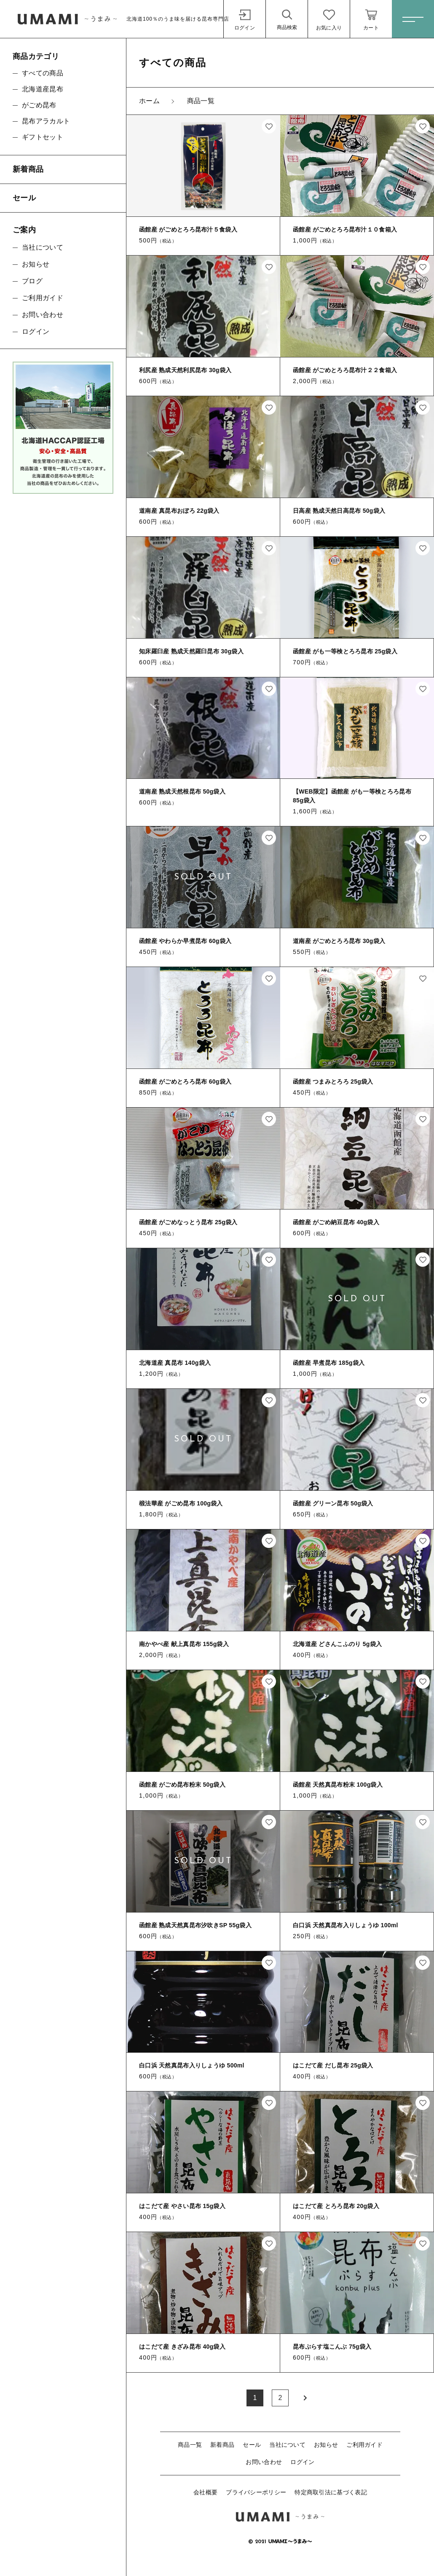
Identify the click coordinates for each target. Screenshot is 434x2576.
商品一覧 (190, 2444)
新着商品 (222, 2444)
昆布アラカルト (46, 121)
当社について (287, 2444)
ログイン (302, 2462)
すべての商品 (42, 73)
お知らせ (326, 2444)
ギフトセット (42, 137)
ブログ (32, 281)
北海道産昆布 (42, 89)
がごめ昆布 (39, 105)
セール (252, 2444)
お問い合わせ (264, 2462)
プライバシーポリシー (256, 2492)
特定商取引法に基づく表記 (331, 2492)
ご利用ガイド (364, 2444)
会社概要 (205, 2492)
